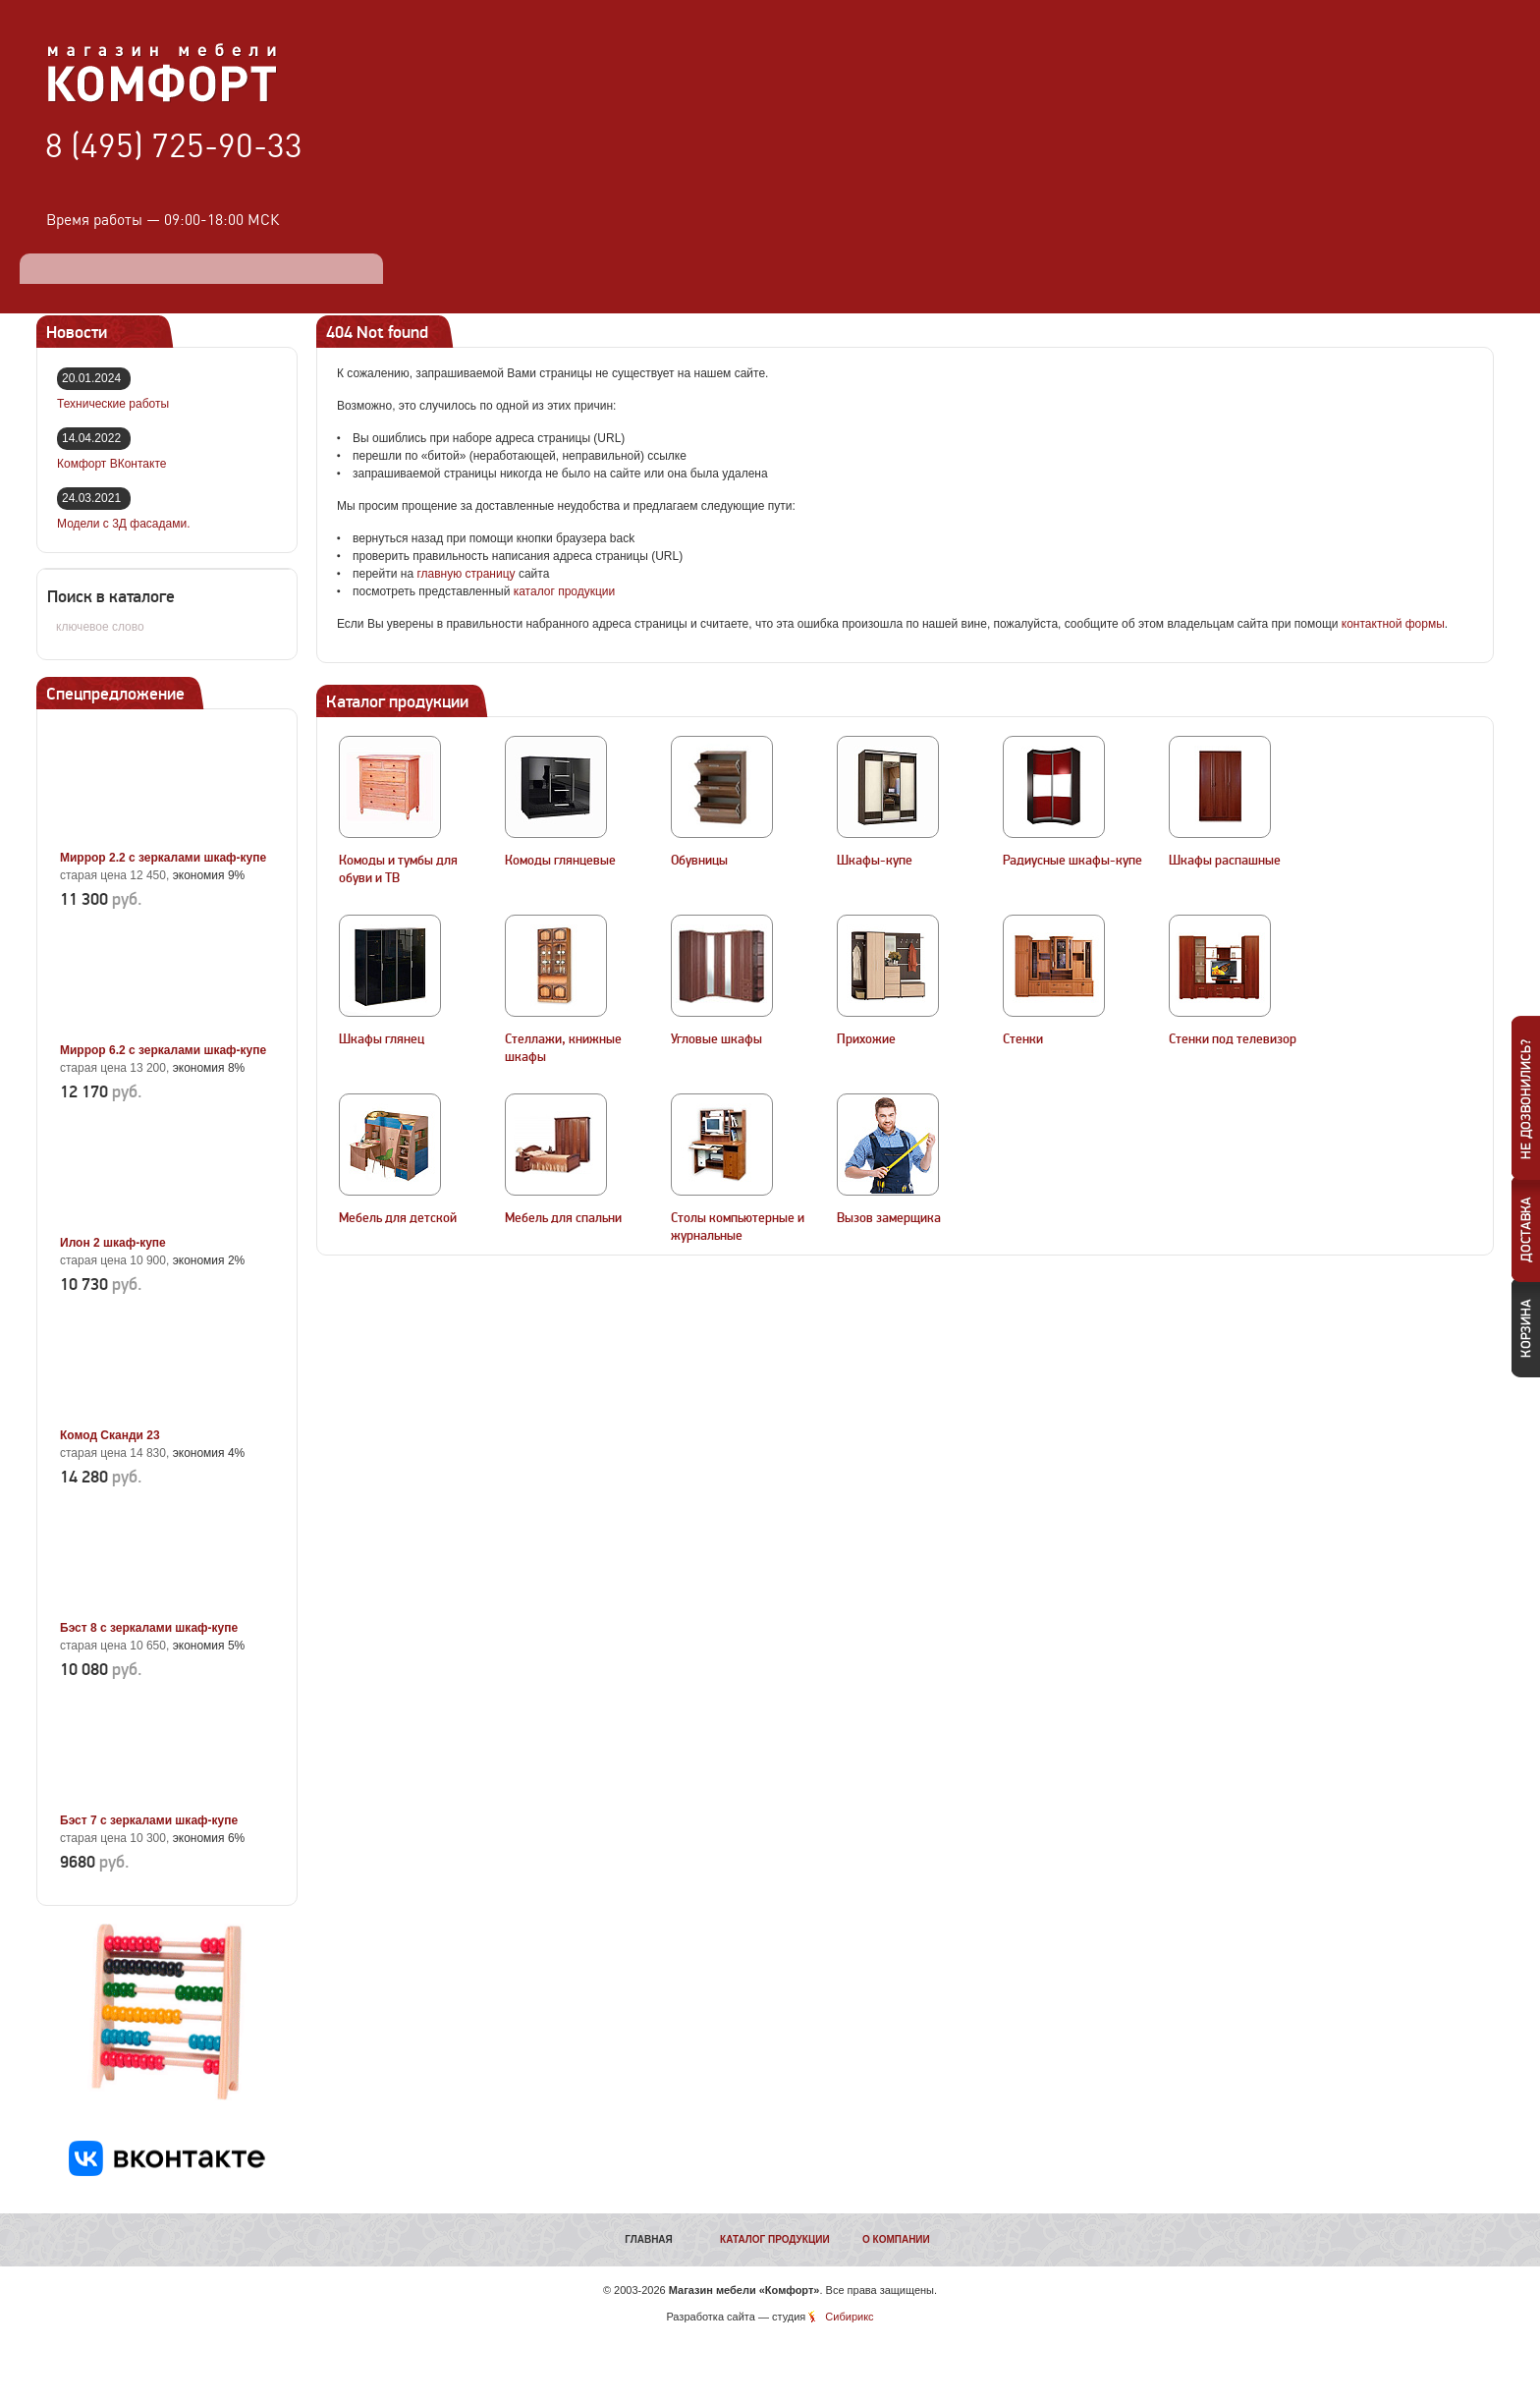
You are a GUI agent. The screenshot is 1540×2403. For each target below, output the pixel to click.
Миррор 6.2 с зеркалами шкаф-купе (163, 1050)
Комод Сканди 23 (110, 1435)
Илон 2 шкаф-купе (113, 1243)
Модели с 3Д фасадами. (124, 524)
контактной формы (1393, 624)
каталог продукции (565, 591)
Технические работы (113, 404)
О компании (896, 2239)
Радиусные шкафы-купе (1072, 860)
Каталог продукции (775, 2239)
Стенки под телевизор (1232, 1039)
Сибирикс (849, 2316)
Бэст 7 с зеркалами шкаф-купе (149, 1820)
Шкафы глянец (381, 1039)
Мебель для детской (398, 1218)
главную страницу (465, 574)
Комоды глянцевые (560, 860)
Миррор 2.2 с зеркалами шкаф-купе (163, 858)
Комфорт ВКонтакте (111, 464)
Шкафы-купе (874, 860)
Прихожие (866, 1039)
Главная (649, 2239)
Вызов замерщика (889, 1218)
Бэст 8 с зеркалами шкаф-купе (149, 1628)
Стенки (1023, 1039)
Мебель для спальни (563, 1218)
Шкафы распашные (1225, 860)
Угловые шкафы (716, 1039)
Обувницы (699, 860)
